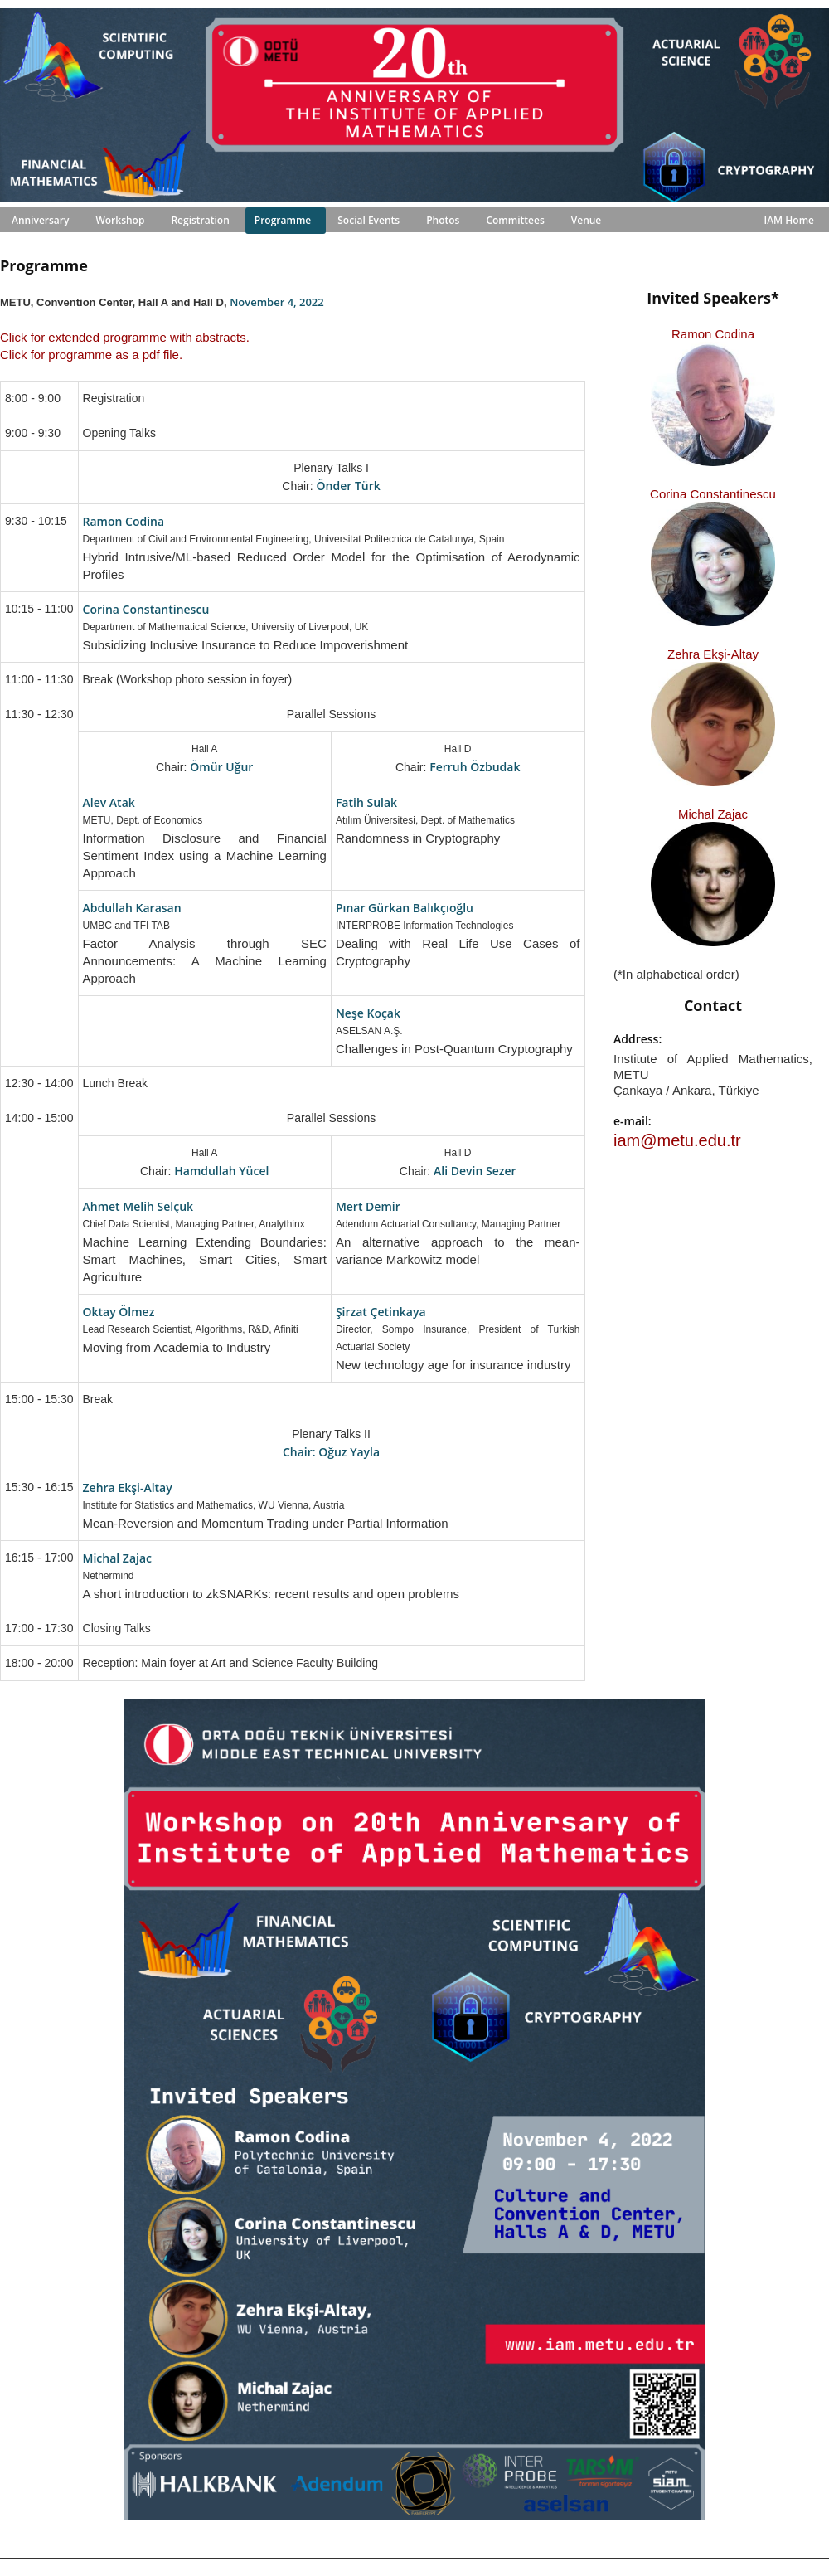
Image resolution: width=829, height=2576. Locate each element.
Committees (515, 220)
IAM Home (789, 220)
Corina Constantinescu (713, 494)
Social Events (368, 220)
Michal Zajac (713, 814)
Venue (586, 220)
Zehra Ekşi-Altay (713, 654)
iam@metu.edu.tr (677, 1140)
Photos (442, 220)
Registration (200, 220)
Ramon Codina (712, 334)
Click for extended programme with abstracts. (125, 337)
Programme (283, 220)
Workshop (119, 220)
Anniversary (40, 220)
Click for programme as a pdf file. (91, 355)
